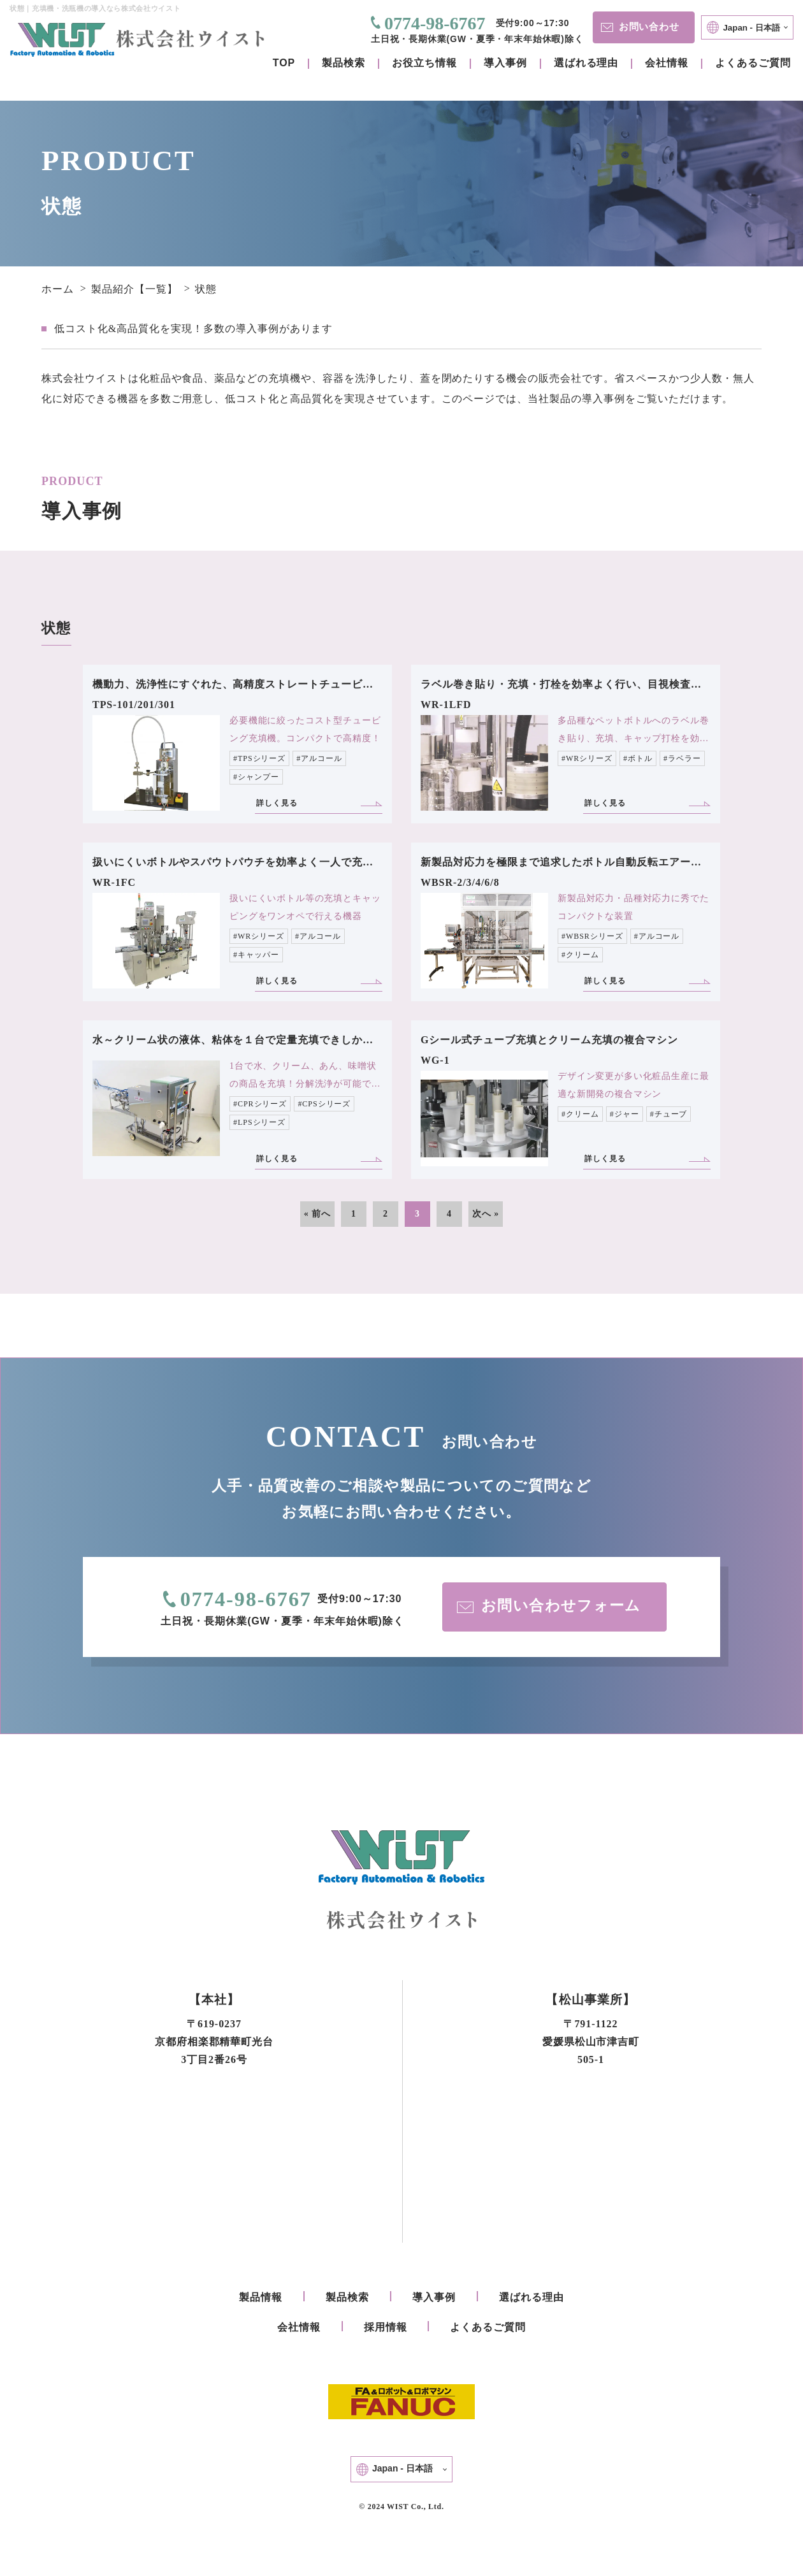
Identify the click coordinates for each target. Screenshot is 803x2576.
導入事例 (505, 62)
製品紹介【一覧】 (134, 289)
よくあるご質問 (753, 62)
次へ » (485, 1214)
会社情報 (666, 62)
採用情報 (385, 2329)
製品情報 (260, 2299)
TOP (284, 62)
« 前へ (317, 1214)
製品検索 (343, 62)
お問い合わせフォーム (550, 1607)
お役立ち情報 (424, 62)
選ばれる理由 (586, 62)
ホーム (57, 289)
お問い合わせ (639, 26)
